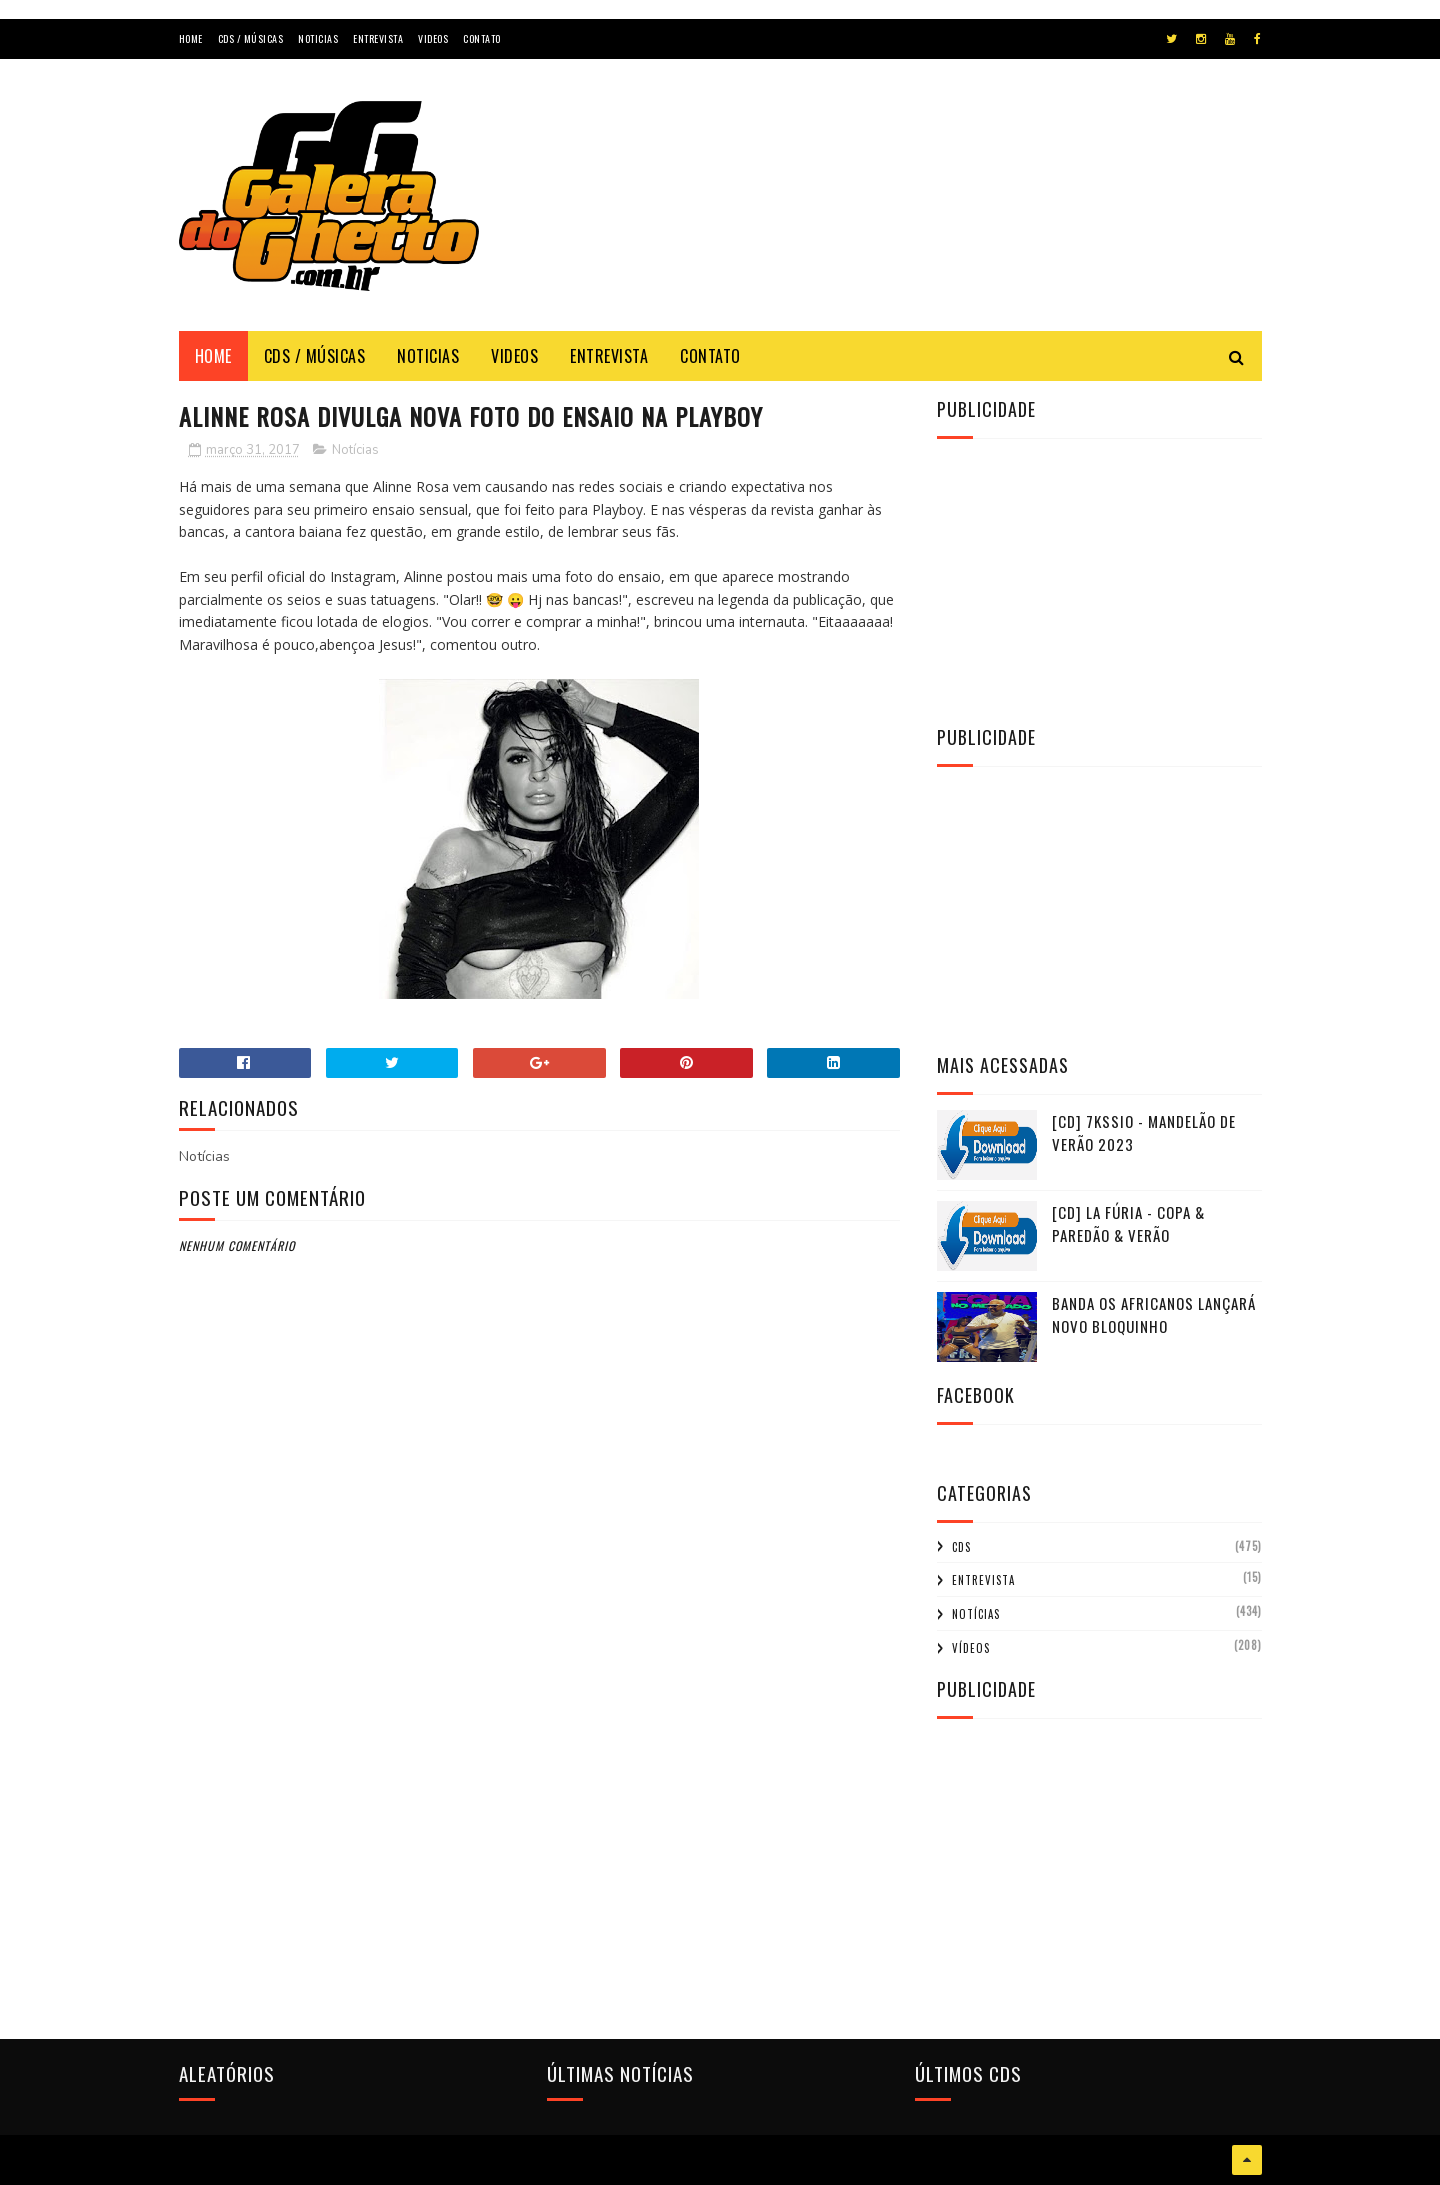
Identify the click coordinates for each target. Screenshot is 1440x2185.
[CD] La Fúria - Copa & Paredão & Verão (1128, 1223)
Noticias (318, 38)
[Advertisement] (898, 214)
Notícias (355, 450)
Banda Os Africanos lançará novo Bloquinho (1154, 1314)
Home (191, 38)
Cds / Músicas (251, 38)
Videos (433, 38)
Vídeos (971, 1648)
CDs (961, 1547)
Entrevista (378, 38)
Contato (482, 38)
